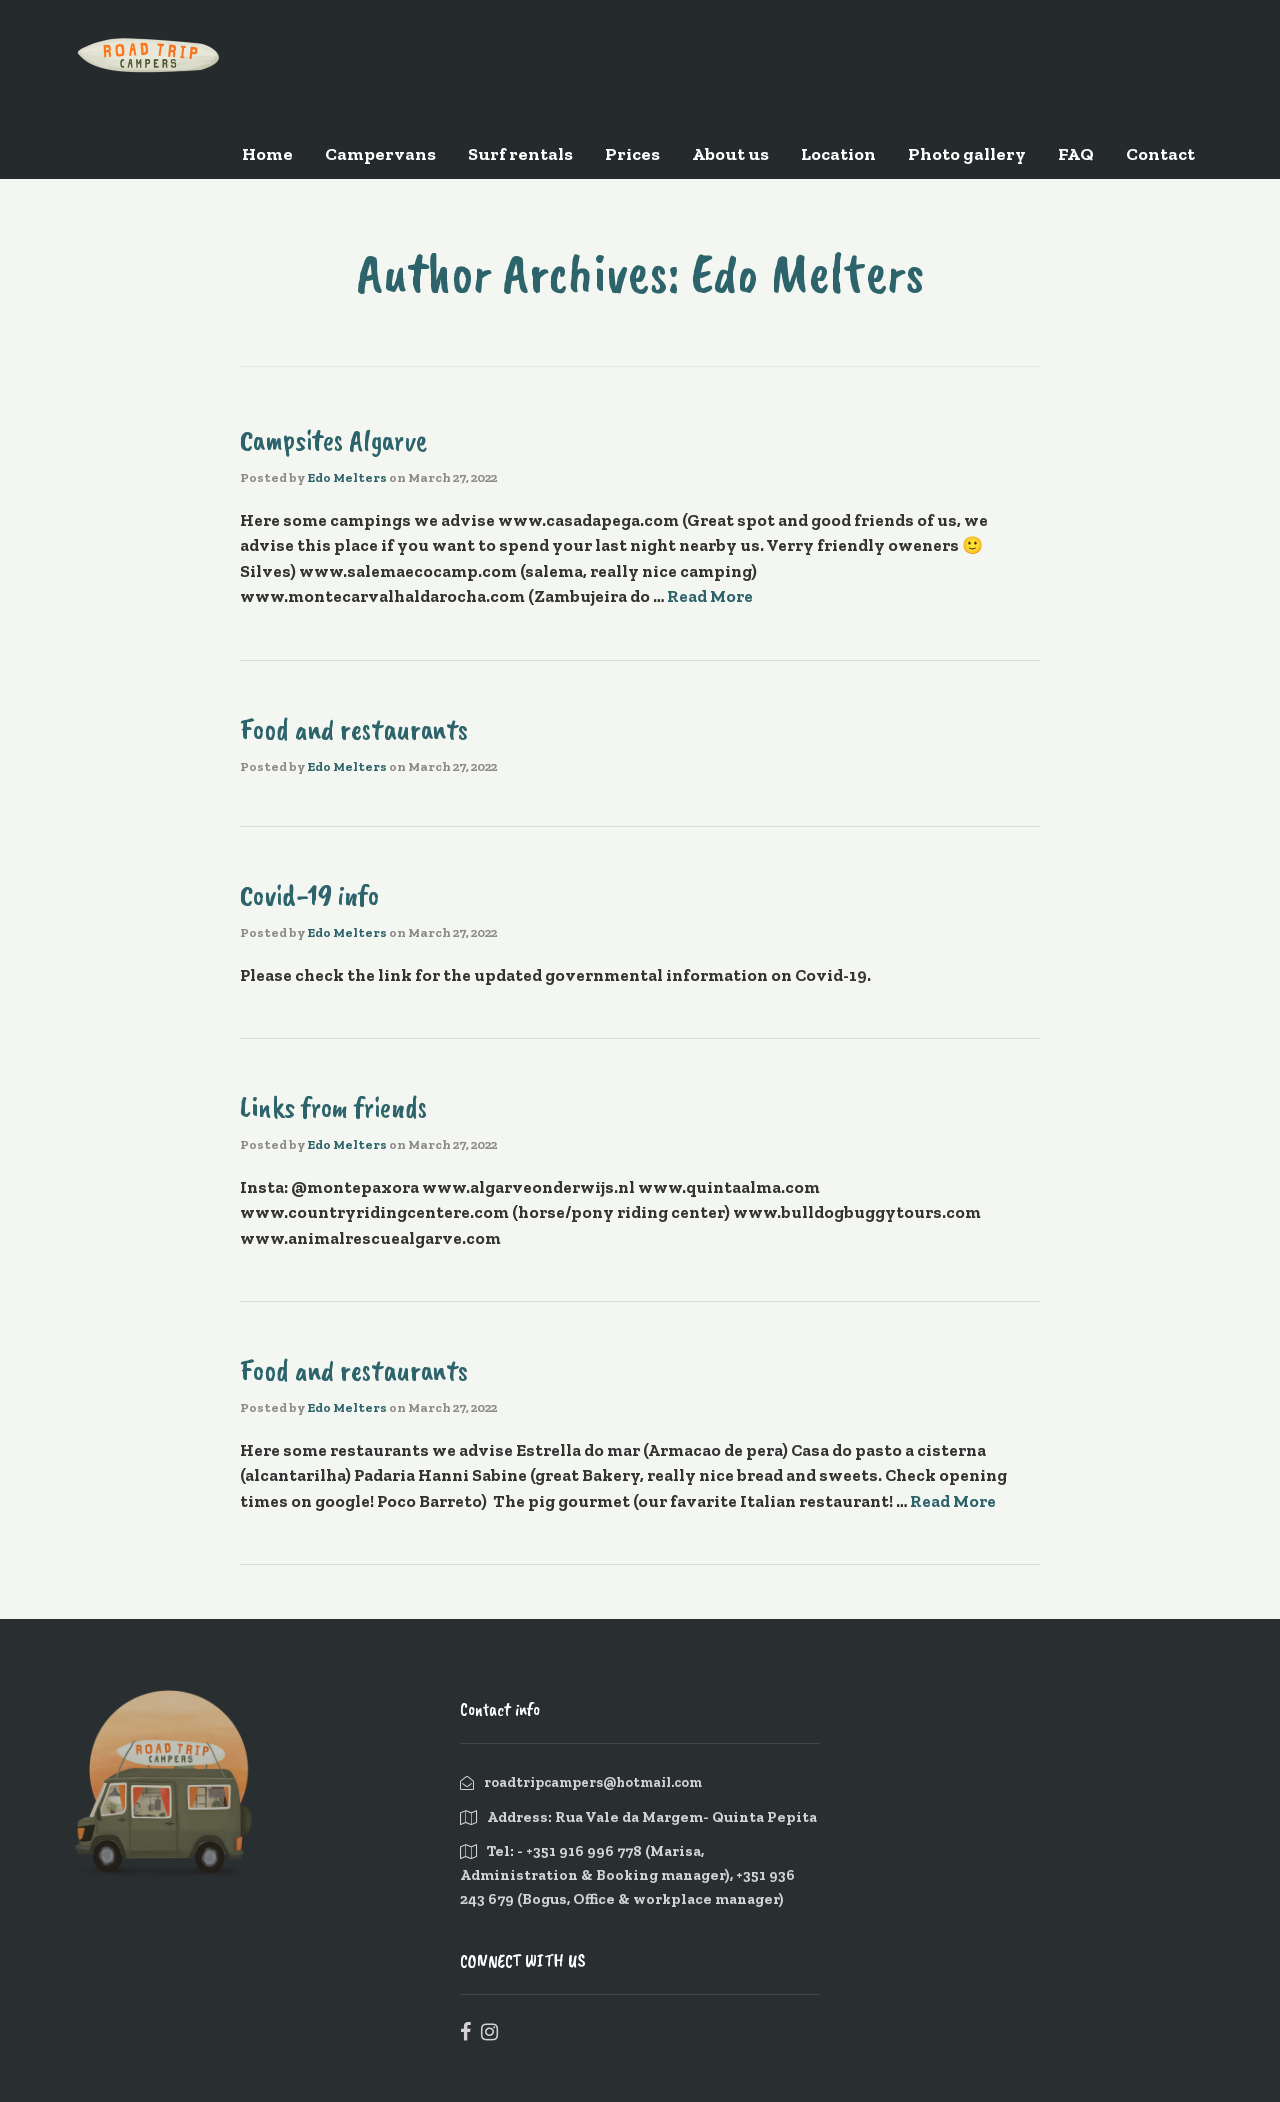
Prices (632, 154)
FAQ (1076, 154)
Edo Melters (347, 477)
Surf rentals (520, 154)
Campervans (380, 154)
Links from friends (333, 1107)
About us (730, 154)
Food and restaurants (354, 729)
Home (267, 154)
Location (838, 154)
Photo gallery (967, 154)
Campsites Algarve (333, 440)
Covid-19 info (309, 895)
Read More (710, 596)
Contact (1160, 154)
